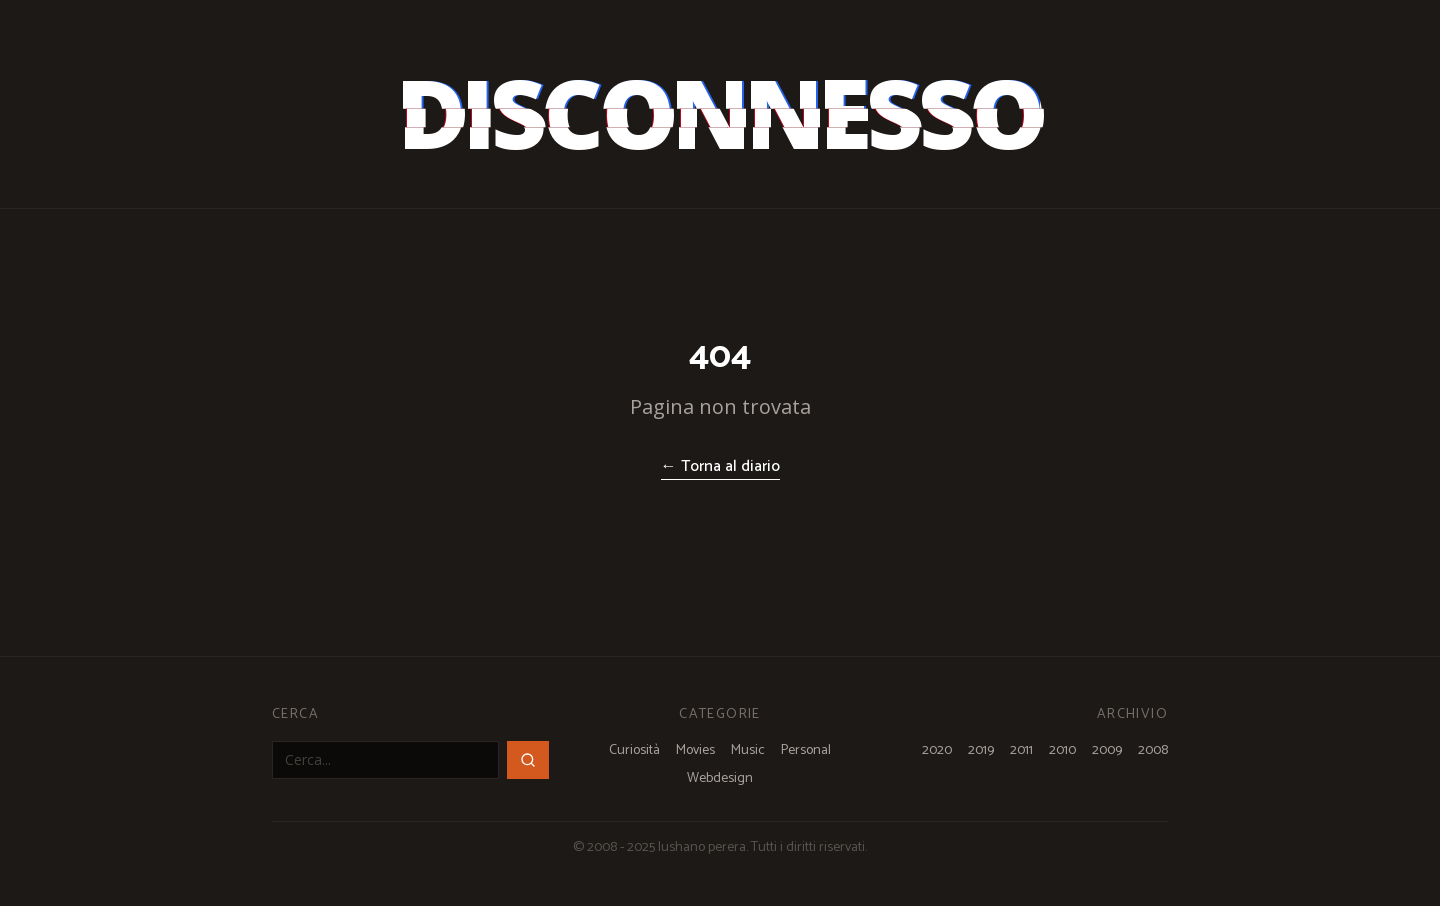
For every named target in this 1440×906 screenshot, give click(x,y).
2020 (937, 751)
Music (748, 751)
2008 (1153, 751)
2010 (1062, 751)
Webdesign (720, 779)
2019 (981, 751)
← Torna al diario (720, 467)
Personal (806, 751)
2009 (1107, 751)
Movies (695, 751)
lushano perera (702, 847)
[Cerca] (528, 760)
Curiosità (634, 751)
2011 (1021, 751)
